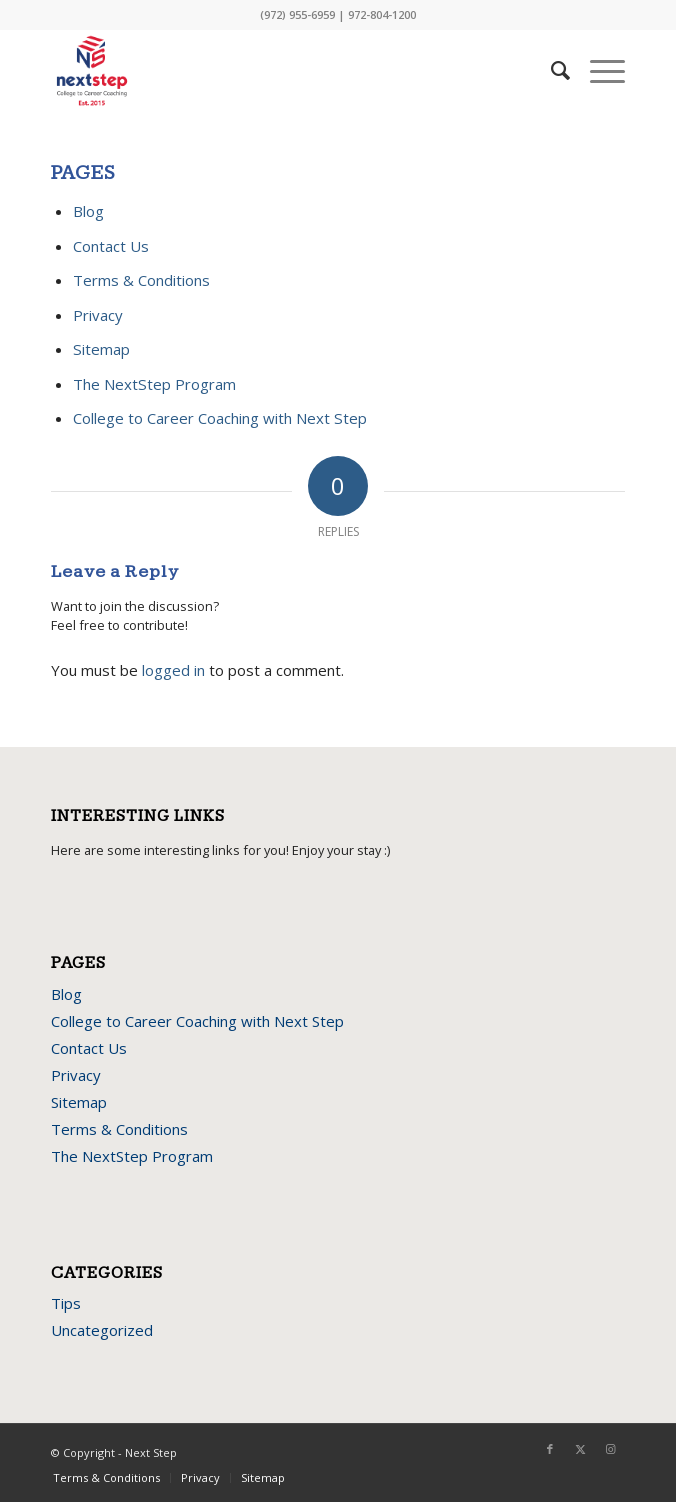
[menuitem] (550, 71)
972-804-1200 (382, 14)
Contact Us (111, 246)
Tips (66, 1303)
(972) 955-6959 (297, 14)
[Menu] (597, 71)
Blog (88, 211)
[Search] (550, 71)
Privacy (98, 315)
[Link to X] (580, 1449)
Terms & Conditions (141, 280)
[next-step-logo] (281, 71)
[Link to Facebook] (550, 1449)
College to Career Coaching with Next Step (220, 418)
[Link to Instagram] (610, 1449)
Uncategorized (102, 1330)
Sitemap (101, 349)
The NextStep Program (154, 384)
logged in (173, 670)
